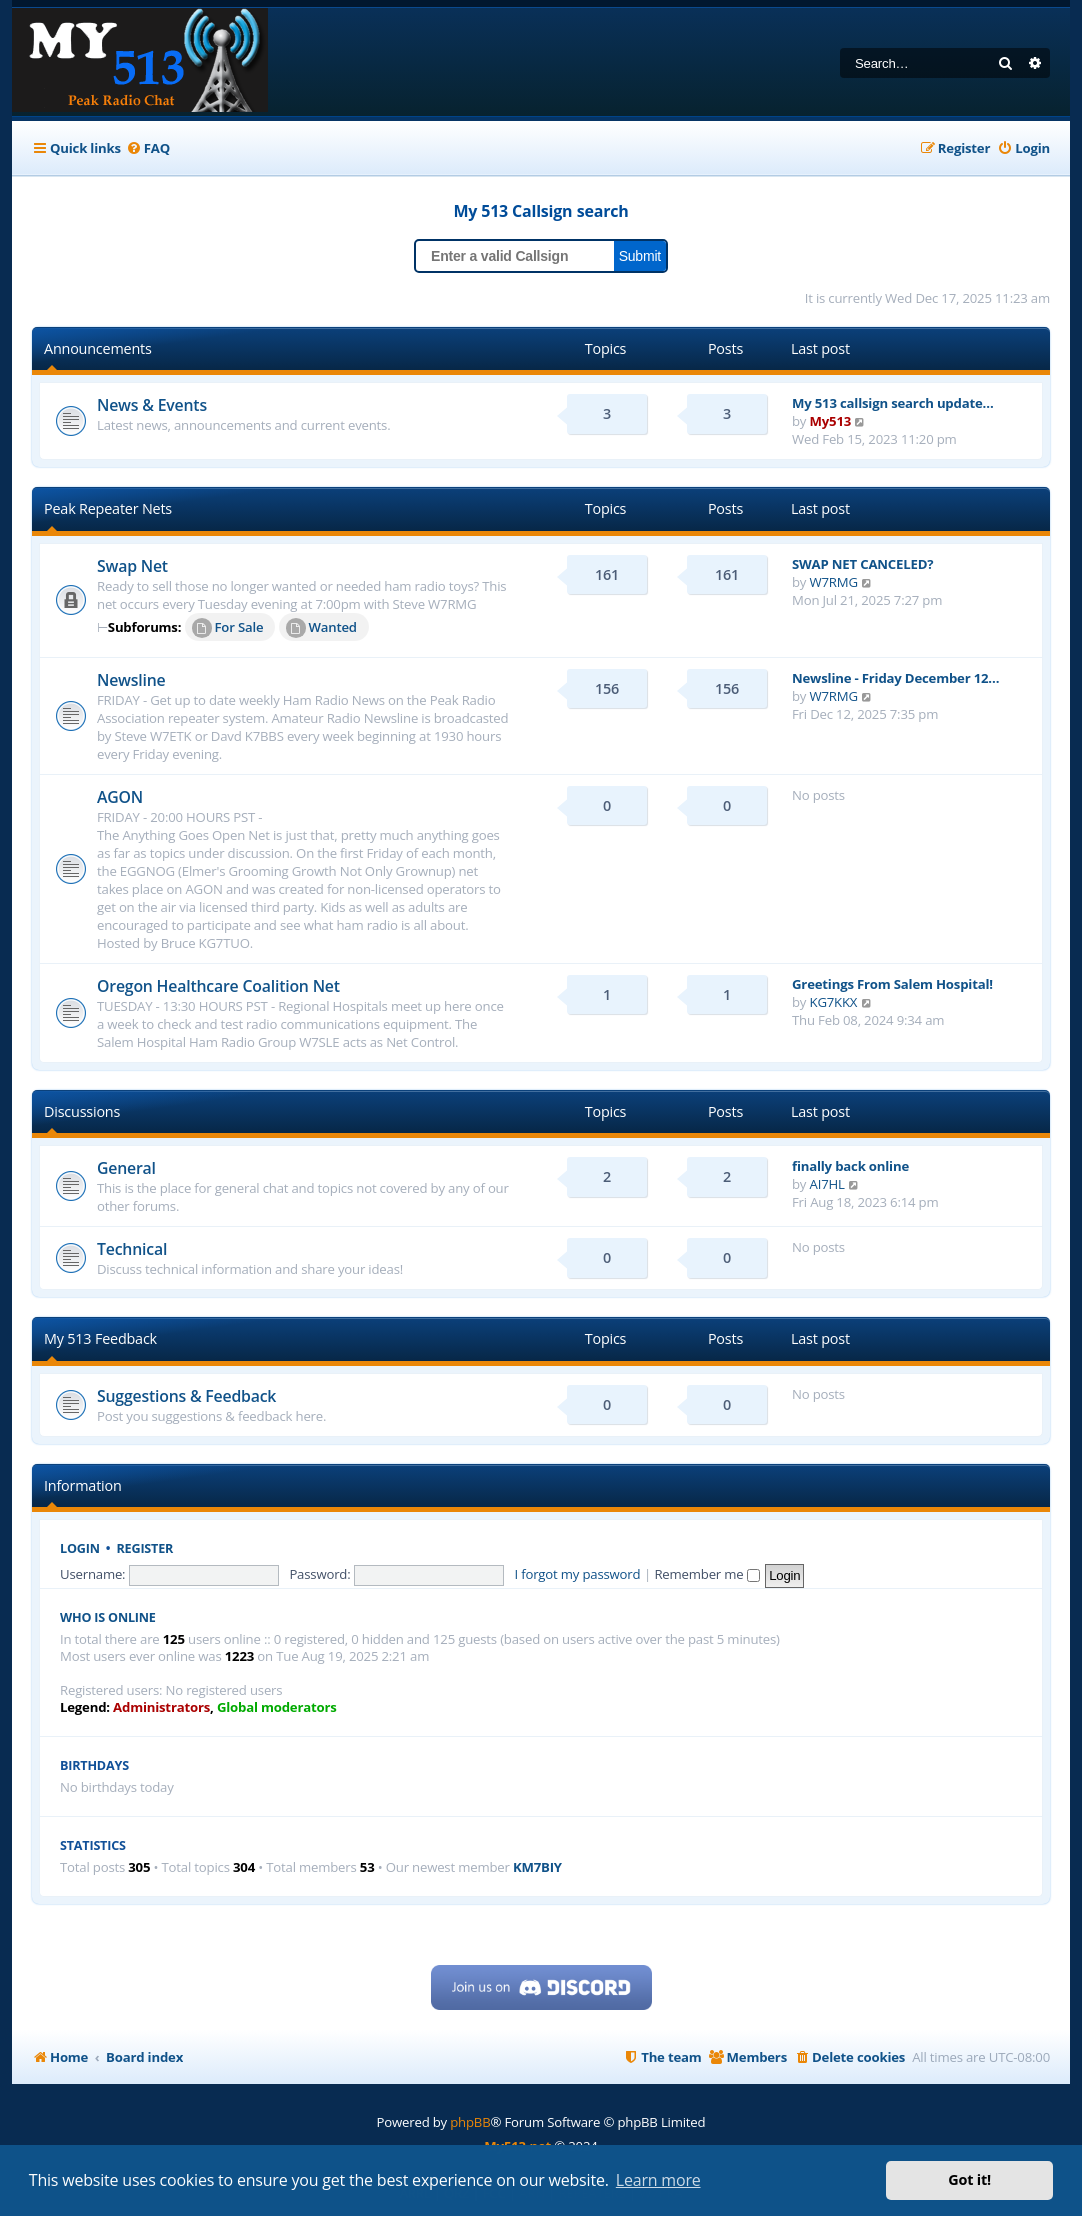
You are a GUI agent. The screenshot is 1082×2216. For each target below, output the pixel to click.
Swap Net (132, 566)
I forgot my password (578, 1574)
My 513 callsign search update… (893, 403)
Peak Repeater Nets (108, 508)
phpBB (470, 2122)
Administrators (161, 1707)
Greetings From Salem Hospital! (892, 984)
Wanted (321, 628)
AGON (120, 797)
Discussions (82, 1111)
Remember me (706, 1574)
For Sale (228, 628)
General (126, 1168)
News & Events (152, 405)
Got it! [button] (969, 2179)
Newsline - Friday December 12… (895, 678)
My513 (831, 421)
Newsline (131, 680)
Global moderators (277, 1707)
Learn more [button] (658, 2180)
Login (80, 1548)
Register (145, 1548)
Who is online (108, 1617)
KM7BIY (537, 1867)
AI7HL (827, 1184)
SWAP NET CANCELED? (862, 564)
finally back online (850, 1166)
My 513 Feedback (100, 1338)
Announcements (98, 348)
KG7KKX (834, 1002)
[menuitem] (148, 148)
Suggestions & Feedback (186, 1396)
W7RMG (834, 582)
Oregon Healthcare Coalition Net (218, 986)
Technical (132, 1249)
